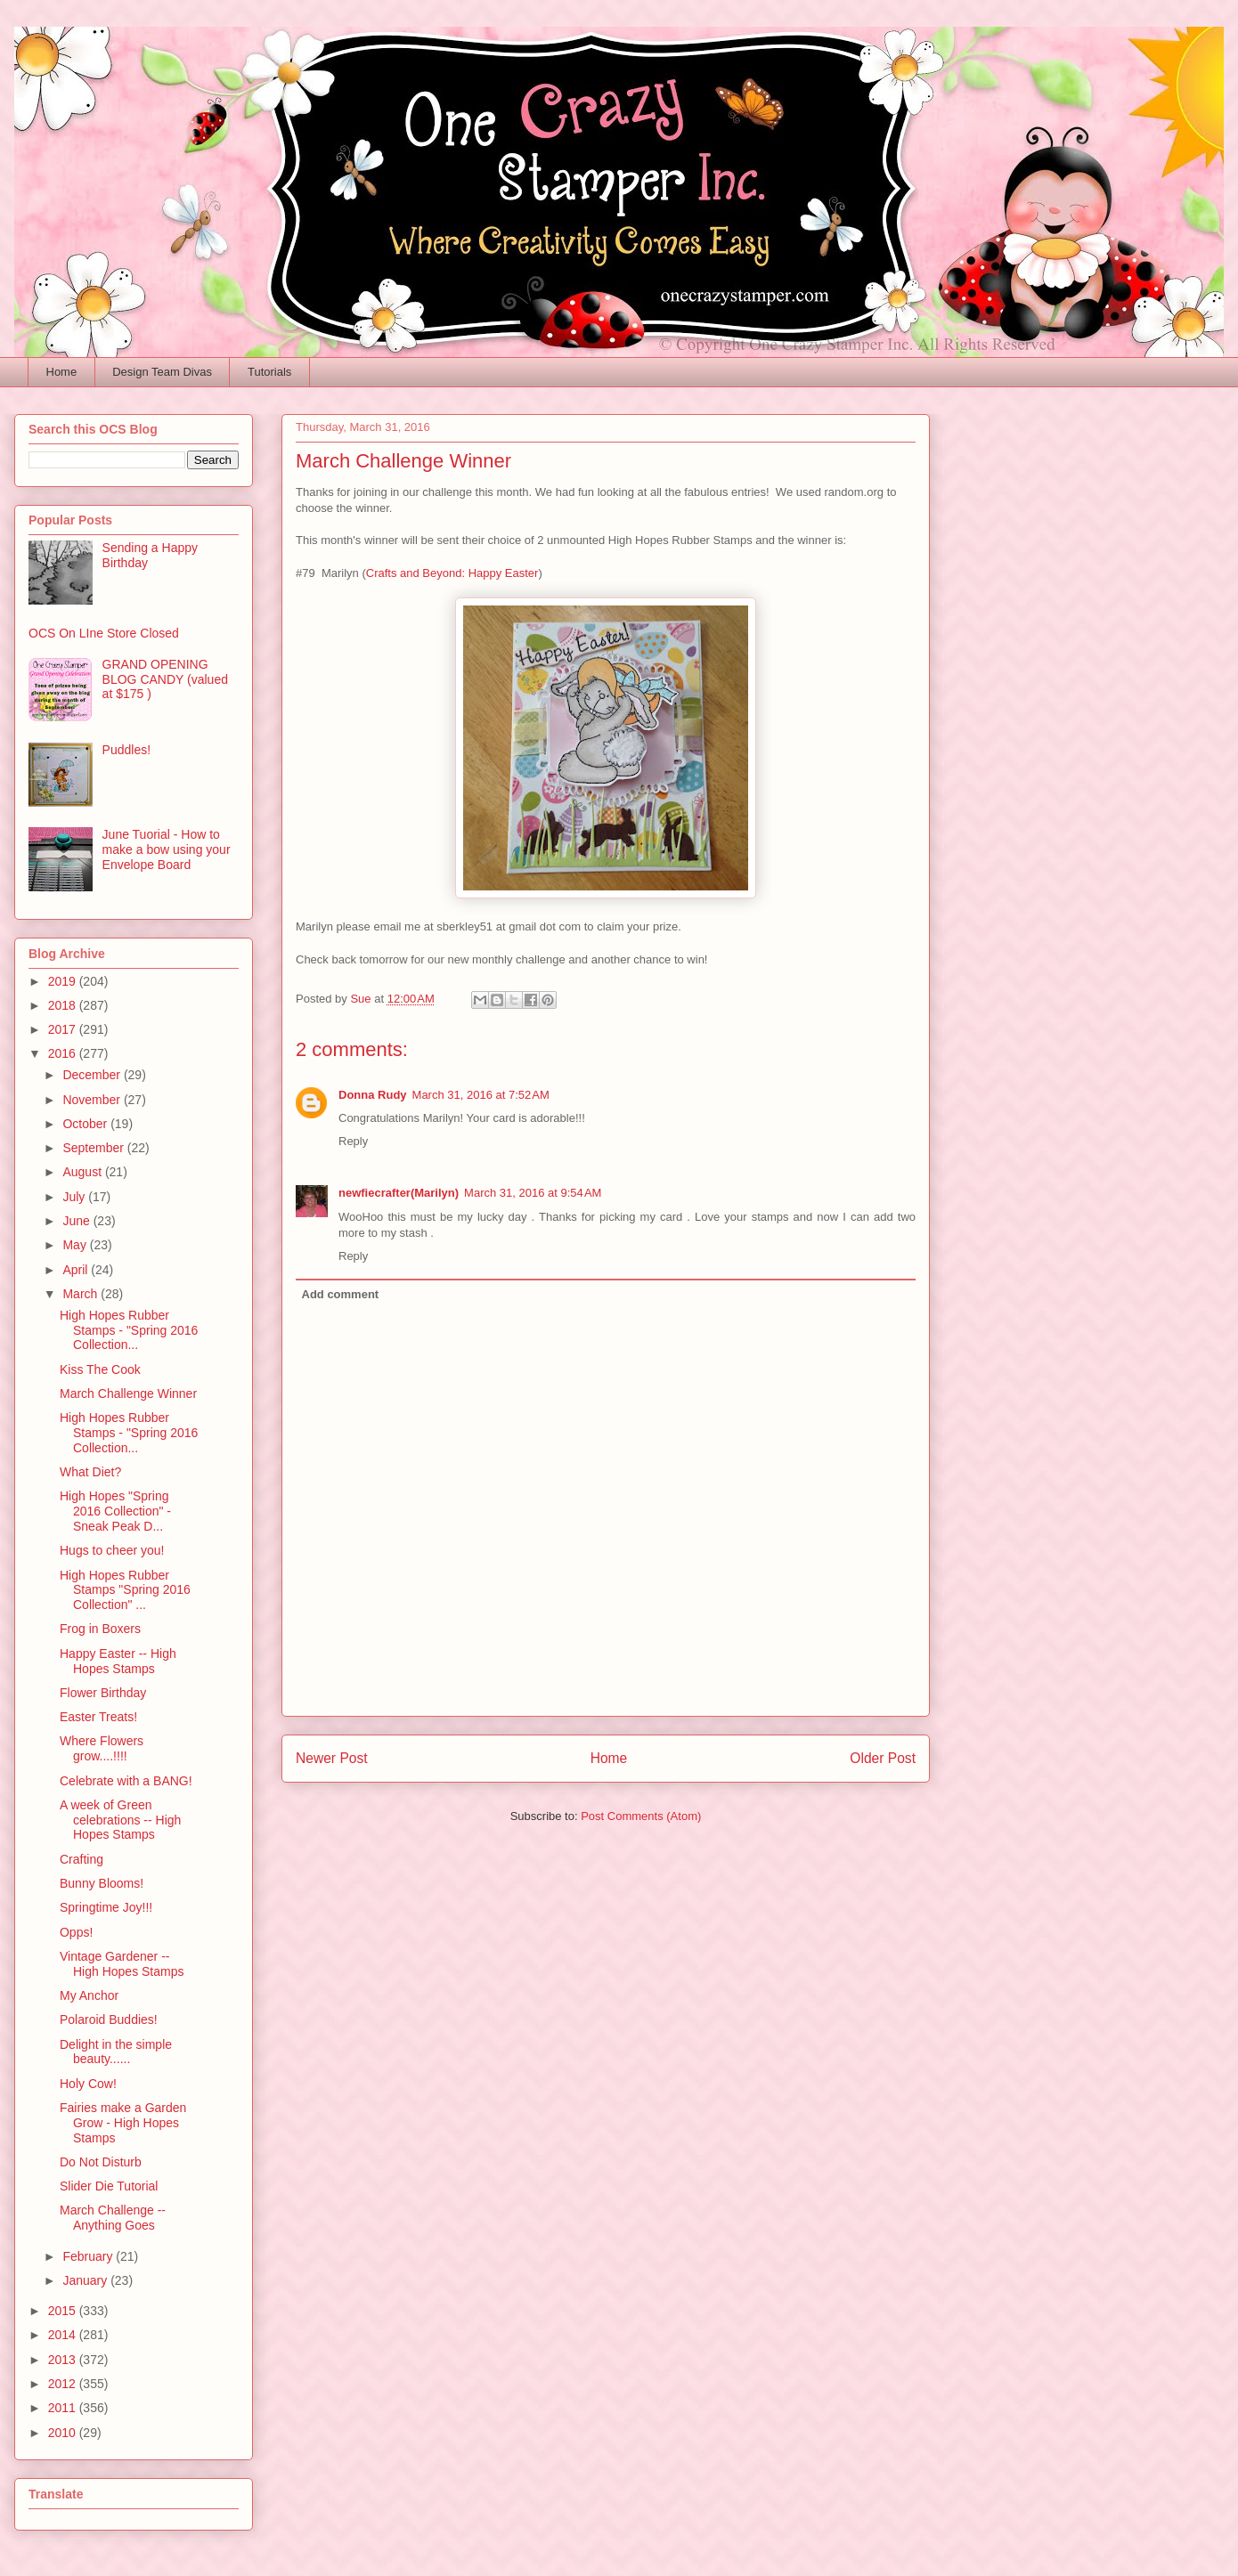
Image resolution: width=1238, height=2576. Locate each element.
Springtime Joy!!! (106, 1907)
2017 (63, 1029)
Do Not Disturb (101, 2162)
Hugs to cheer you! (112, 1550)
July (75, 1197)
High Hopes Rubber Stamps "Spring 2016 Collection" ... (125, 1590)
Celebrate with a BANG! (126, 1781)
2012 (63, 2384)
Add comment (340, 1294)
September (94, 1148)
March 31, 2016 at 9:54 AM (532, 1192)
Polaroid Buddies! (109, 2019)
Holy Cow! (88, 2083)
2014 (63, 2335)
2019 (63, 981)
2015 (63, 2311)
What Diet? (90, 1472)
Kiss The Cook (100, 1369)
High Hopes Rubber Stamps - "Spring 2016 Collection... (129, 1330)
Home (61, 371)
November (92, 1100)
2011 (63, 2408)
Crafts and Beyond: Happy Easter (452, 573)
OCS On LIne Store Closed (104, 633)
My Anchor (89, 1995)
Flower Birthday (103, 1693)
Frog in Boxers (100, 1628)
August (83, 1172)
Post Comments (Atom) (641, 1816)
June (77, 1221)
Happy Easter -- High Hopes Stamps (118, 1661)
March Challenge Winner (128, 1393)
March (81, 1294)
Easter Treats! (98, 1717)
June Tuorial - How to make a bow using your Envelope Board (166, 849)
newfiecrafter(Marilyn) (398, 1192)
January (86, 2280)
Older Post (883, 1758)
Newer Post (332, 1758)
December (92, 1075)
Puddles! (126, 750)
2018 (63, 1005)
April (76, 1270)
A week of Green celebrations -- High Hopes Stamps (120, 1820)
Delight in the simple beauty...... (116, 2052)
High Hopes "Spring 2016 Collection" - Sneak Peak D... (115, 1511)
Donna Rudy (372, 1094)
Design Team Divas (162, 371)
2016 (63, 1053)
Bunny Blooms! (101, 1883)
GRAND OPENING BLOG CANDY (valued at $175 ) (165, 679)
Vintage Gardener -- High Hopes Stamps (122, 1964)
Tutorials (269, 371)
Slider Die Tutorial (109, 2186)
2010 (63, 2433)
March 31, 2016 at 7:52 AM (481, 1094)
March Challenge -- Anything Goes (113, 2217)
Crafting (81, 1859)
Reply (353, 1141)
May (75, 1245)
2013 (63, 2360)
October (86, 1124)
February (89, 2256)
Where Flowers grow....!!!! (101, 1748)
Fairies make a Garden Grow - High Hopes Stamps (123, 2123)
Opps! (76, 1932)
